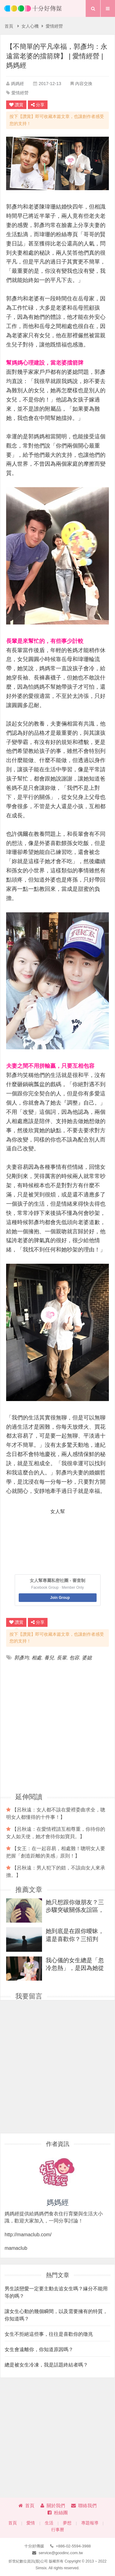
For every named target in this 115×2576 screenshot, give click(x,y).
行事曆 (57, 2529)
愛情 (30, 2523)
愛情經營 (54, 26)
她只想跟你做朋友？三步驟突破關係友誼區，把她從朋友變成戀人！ (75, 1906)
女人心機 (30, 26)
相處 (36, 1657)
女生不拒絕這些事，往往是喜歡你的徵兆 (49, 2334)
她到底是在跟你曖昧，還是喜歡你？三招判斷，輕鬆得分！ (75, 1935)
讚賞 (16, 104)
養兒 (49, 1657)
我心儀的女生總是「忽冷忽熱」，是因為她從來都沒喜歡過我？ (75, 1964)
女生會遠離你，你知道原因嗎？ (39, 2349)
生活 (49, 2523)
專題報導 (89, 2523)
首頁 (9, 26)
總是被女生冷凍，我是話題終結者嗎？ (46, 2364)
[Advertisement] (57, 1726)
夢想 (67, 2523)
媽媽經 (17, 83)
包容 (74, 1657)
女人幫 (57, 1511)
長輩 (62, 1657)
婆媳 (87, 1657)
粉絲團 (58, 2512)
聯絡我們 (84, 2505)
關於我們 (52, 2505)
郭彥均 (21, 1657)
